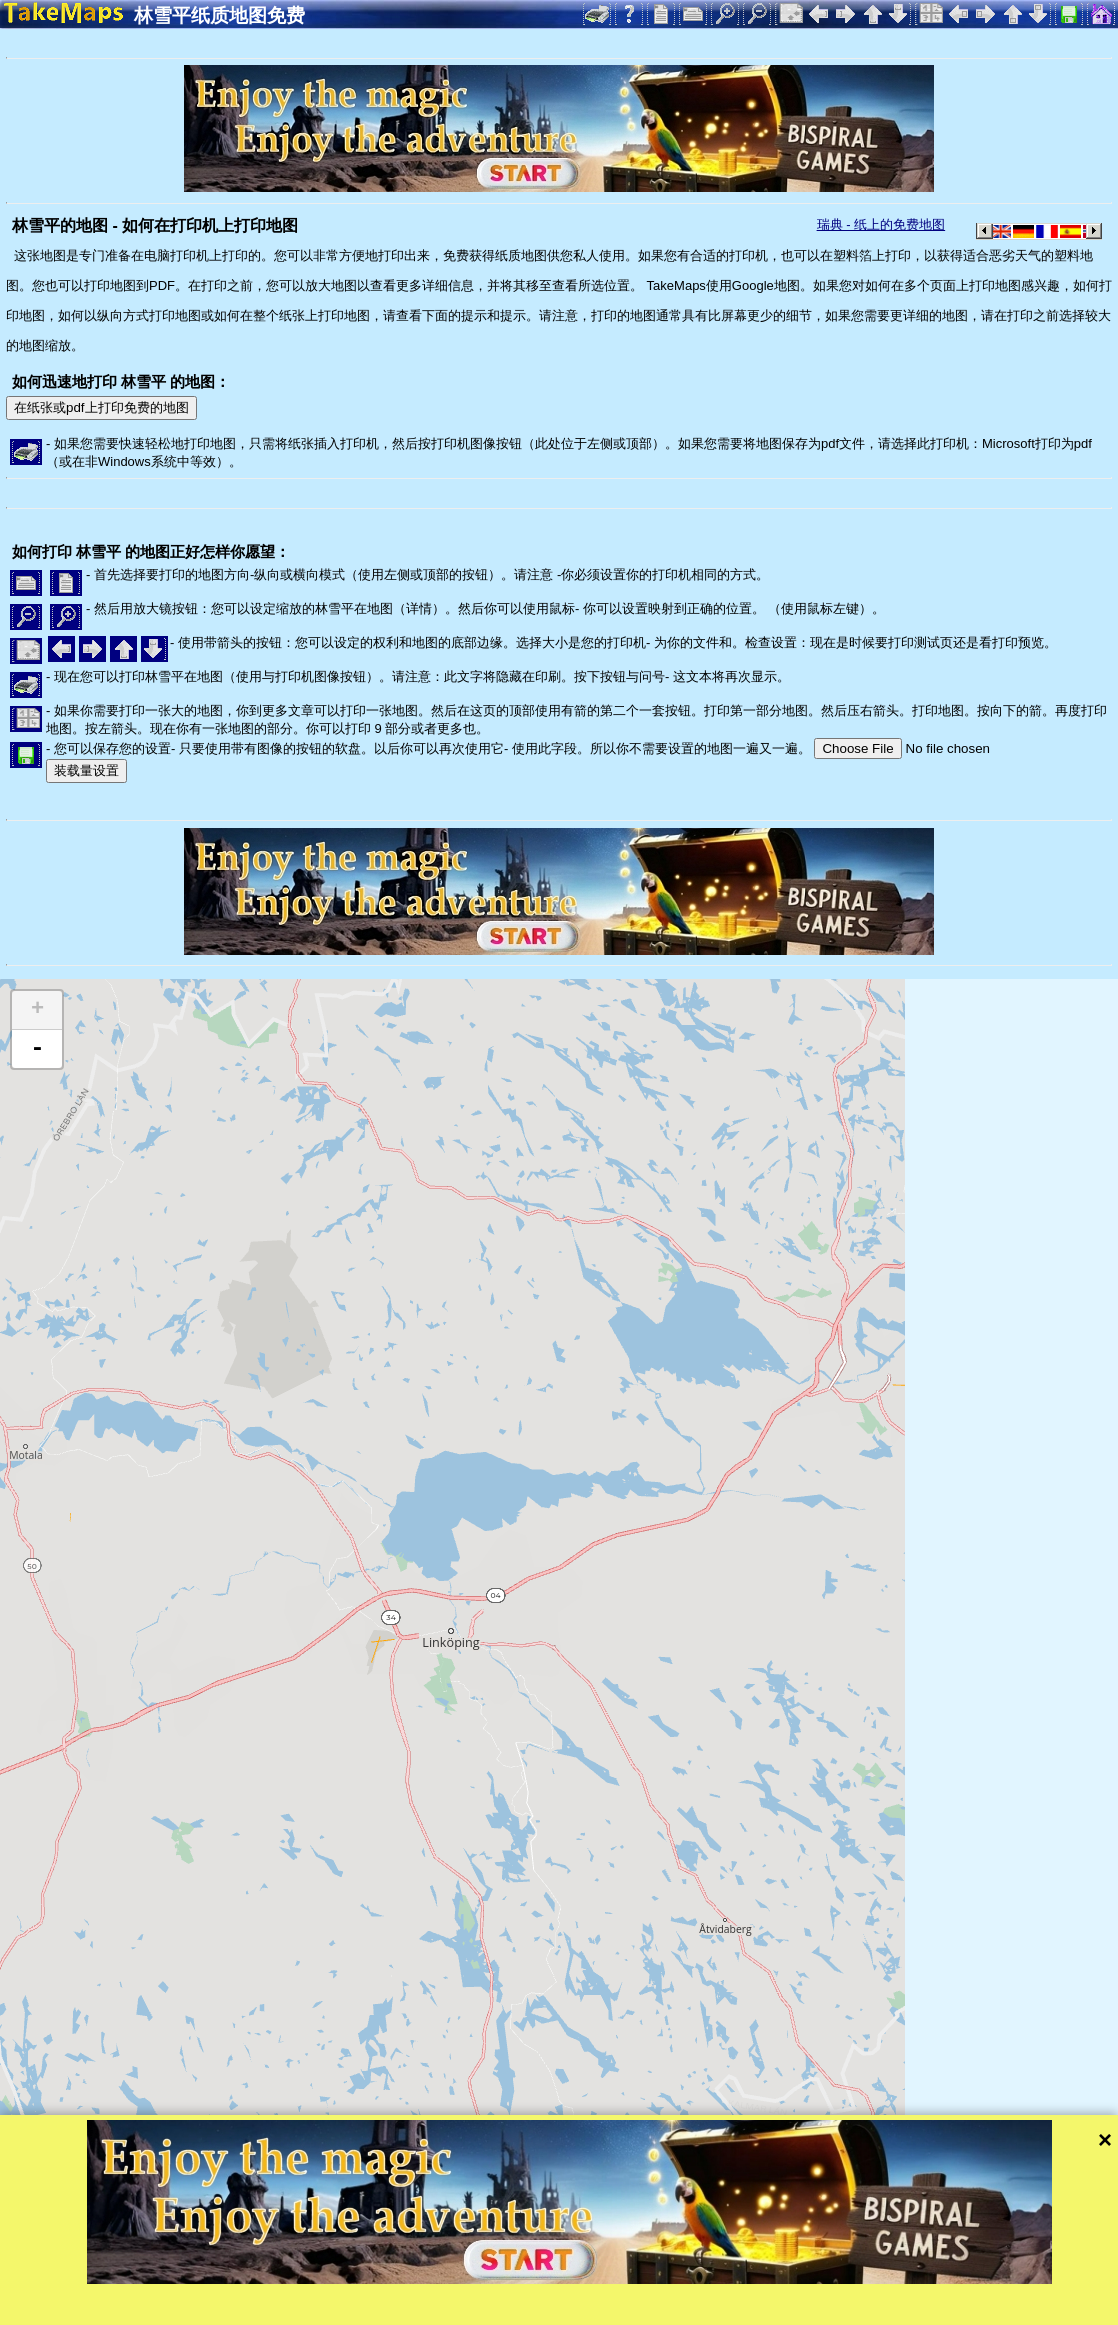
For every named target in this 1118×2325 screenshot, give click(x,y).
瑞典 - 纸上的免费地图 (881, 224)
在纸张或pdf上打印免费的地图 (101, 407)
